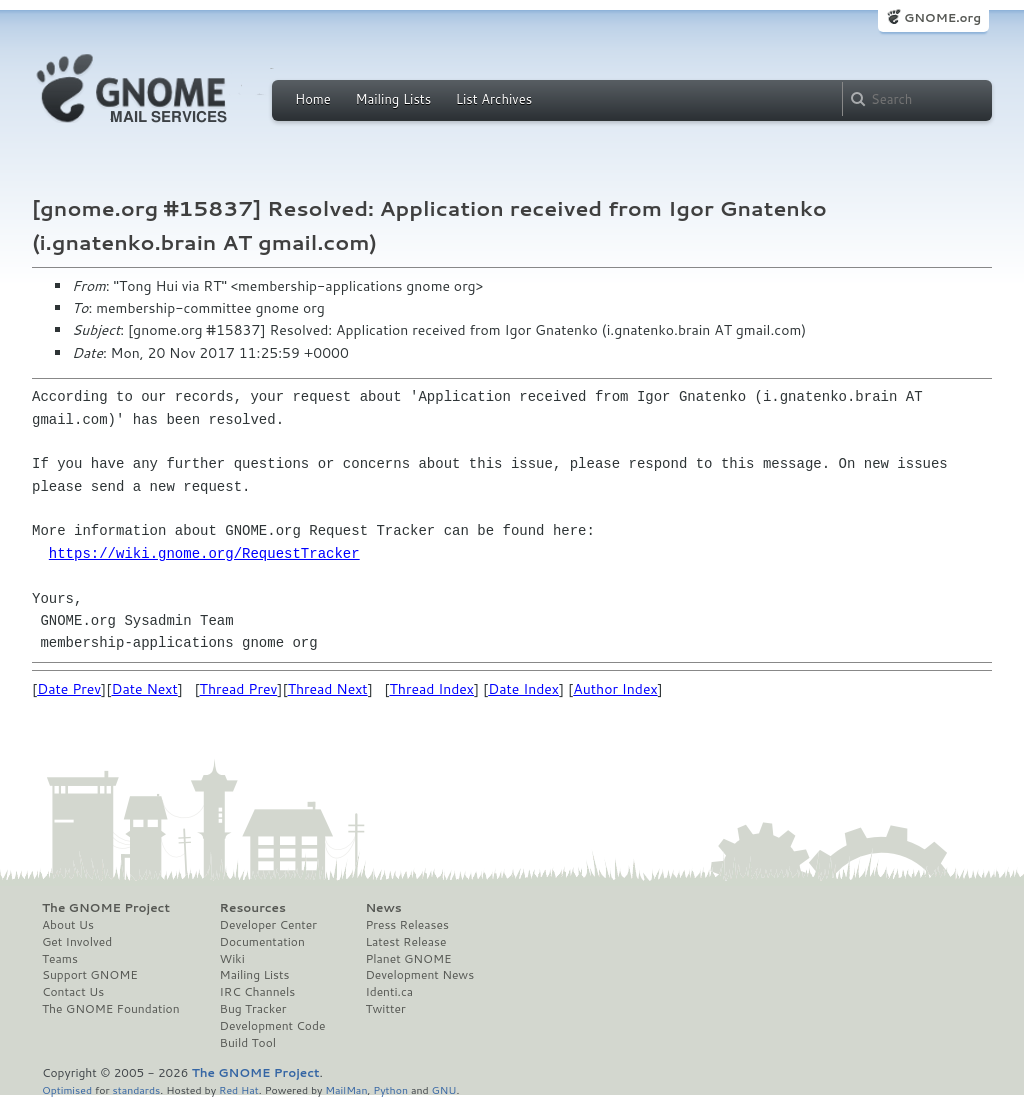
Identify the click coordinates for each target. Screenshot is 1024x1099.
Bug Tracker (253, 1009)
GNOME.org (942, 17)
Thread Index (432, 689)
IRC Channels (258, 992)
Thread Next (328, 689)
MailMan (346, 1089)
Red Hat (239, 1089)
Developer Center (268, 925)
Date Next (144, 689)
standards (136, 1089)
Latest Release (405, 942)
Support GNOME (90, 975)
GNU (444, 1089)
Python (390, 1089)
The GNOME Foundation (111, 1009)
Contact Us (73, 992)
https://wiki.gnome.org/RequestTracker (204, 553)
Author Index (615, 689)
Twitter (385, 1009)
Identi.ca (389, 992)
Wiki (232, 959)
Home (313, 99)
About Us (68, 925)
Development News (419, 975)
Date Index (523, 689)
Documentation (262, 942)
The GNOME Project (106, 908)
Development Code (273, 1026)
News (383, 908)
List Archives (494, 99)
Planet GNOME (408, 959)
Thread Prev (239, 689)
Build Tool (248, 1043)
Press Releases (406, 925)
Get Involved (77, 942)
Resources (253, 908)
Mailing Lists (393, 99)
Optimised (67, 1089)
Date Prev (69, 689)
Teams (60, 959)
